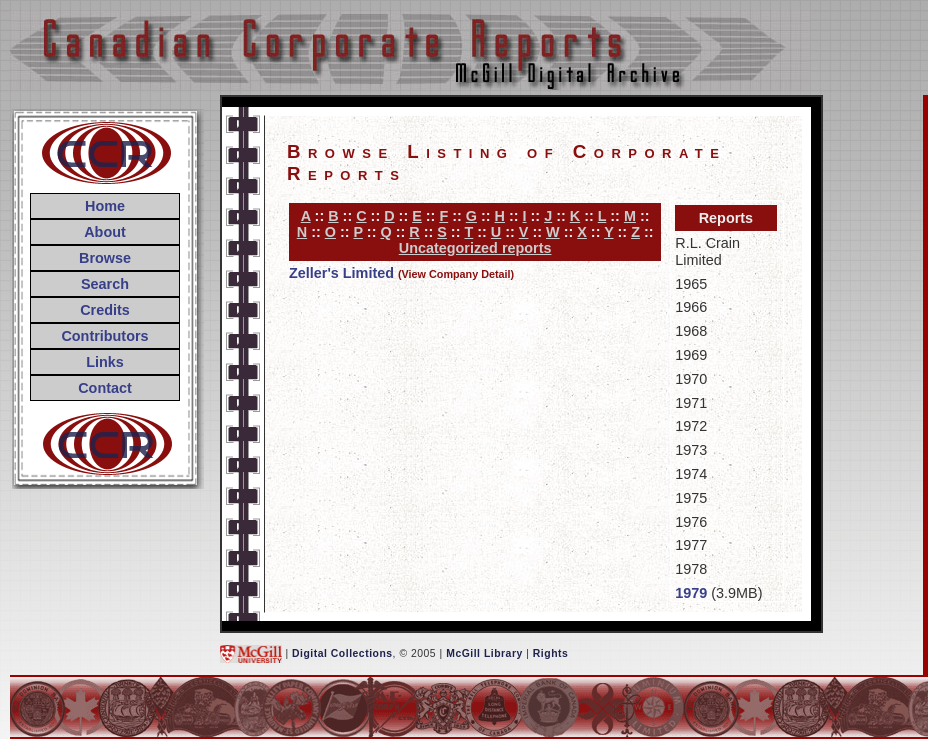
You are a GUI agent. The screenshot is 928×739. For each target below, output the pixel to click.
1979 (691, 593)
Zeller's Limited (341, 273)
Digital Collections (342, 653)
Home (105, 206)
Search (105, 284)
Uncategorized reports (475, 248)
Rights (550, 653)
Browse (105, 258)
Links (105, 362)
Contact (105, 388)
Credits (105, 310)
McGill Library (484, 653)
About (105, 232)
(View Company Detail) (456, 274)
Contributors (104, 336)
